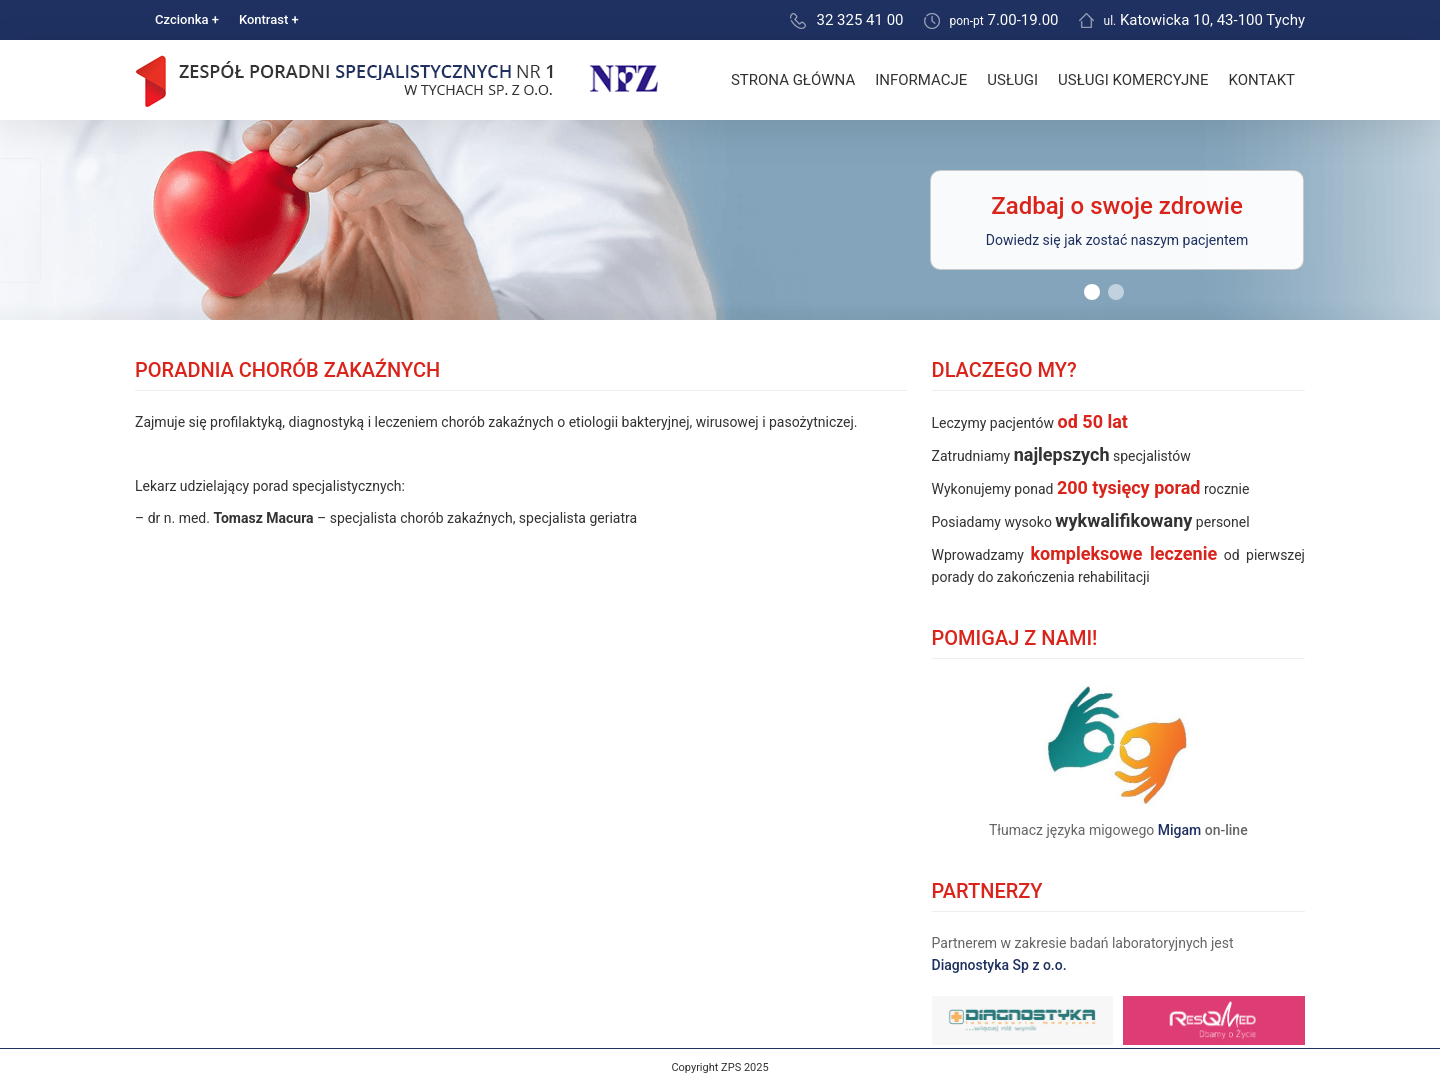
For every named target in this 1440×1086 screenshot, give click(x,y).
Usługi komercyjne (1133, 80)
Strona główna (793, 80)
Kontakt (1261, 80)
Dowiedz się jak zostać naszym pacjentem (1117, 240)
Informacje (921, 80)
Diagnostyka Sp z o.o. (999, 965)
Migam (1180, 830)
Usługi (1012, 80)
